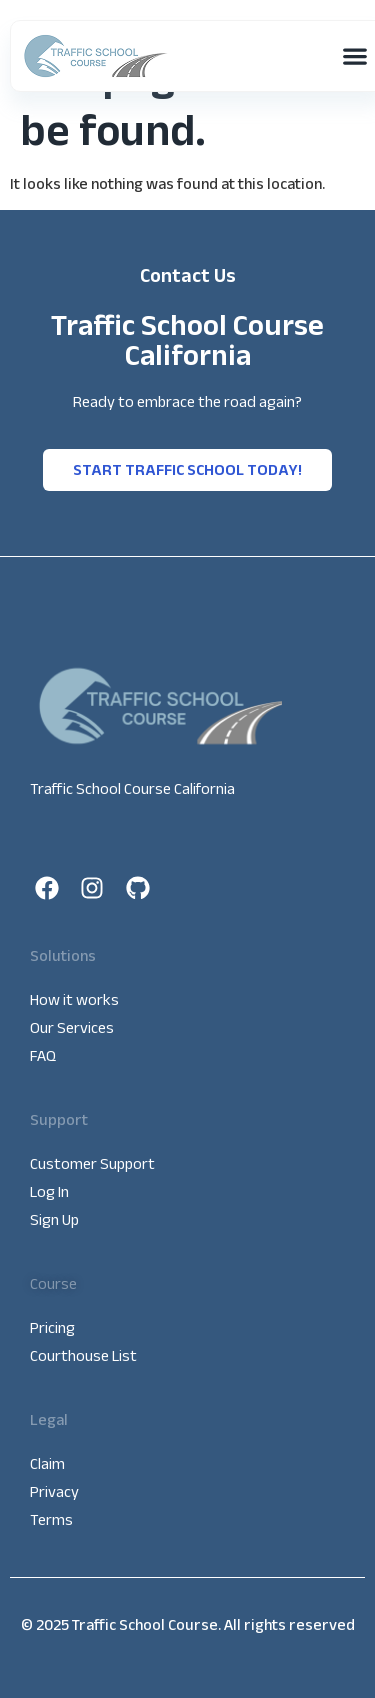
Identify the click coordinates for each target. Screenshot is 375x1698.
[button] (354, 56)
